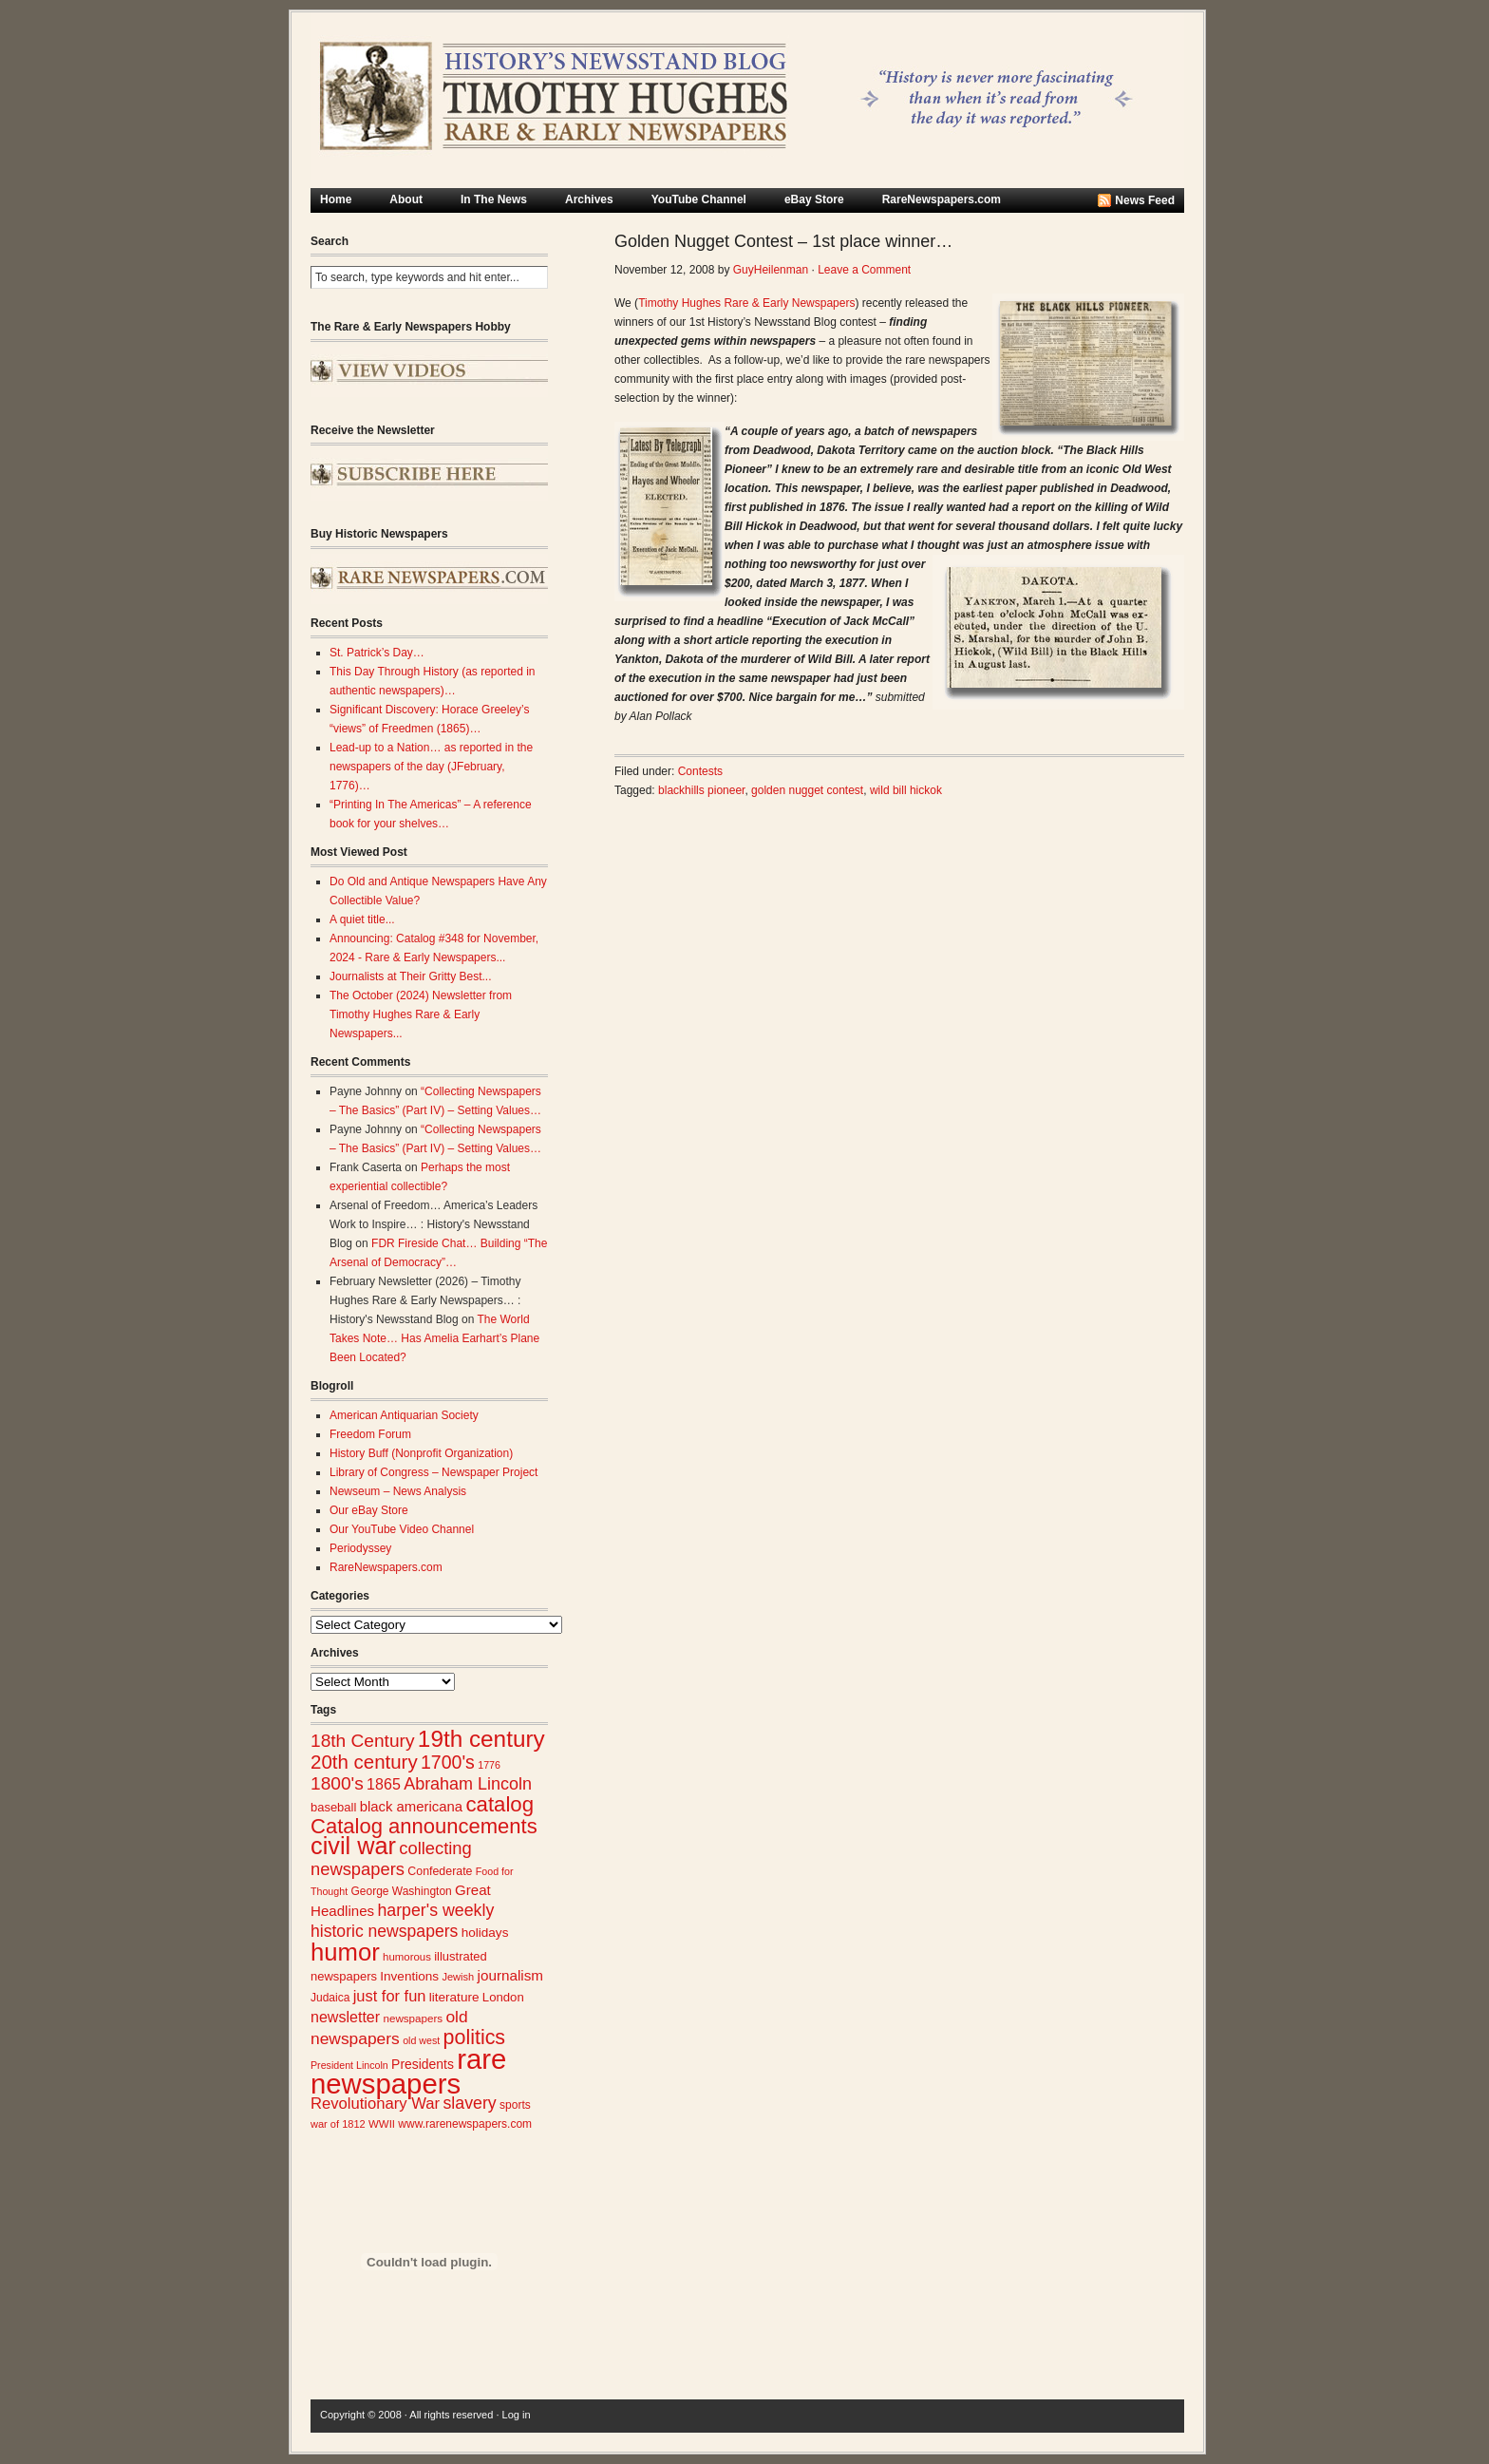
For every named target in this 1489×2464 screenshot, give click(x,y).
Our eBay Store (369, 1510)
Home (335, 199)
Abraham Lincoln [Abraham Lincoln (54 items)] (468, 1783)
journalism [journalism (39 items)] (511, 1975)
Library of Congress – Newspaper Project (433, 1472)
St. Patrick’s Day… (377, 652)
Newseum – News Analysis (398, 1491)
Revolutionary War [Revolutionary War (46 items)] (375, 2103)
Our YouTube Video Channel (402, 1529)
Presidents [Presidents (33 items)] (422, 2064)
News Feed (1145, 200)
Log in (516, 2414)
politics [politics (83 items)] (474, 2037)
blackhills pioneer (701, 790)
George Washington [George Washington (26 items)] (400, 1891)
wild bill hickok (906, 790)
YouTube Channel (698, 199)
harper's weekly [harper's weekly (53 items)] (435, 1910)
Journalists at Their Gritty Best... (411, 976)
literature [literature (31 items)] (454, 1997)
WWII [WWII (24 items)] (381, 2124)
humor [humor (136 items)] (345, 1952)
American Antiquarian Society (404, 1415)
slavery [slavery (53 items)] (469, 2103)
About (406, 199)
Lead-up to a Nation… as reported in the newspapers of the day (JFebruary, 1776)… (431, 766)
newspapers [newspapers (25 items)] (413, 2018)
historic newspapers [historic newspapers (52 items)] (384, 1931)
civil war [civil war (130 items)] (353, 1845)
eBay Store (814, 199)
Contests (700, 771)
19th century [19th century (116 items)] (481, 1739)
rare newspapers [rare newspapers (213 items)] (408, 2071)
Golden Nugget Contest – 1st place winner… (783, 241)
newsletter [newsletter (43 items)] (345, 2016)
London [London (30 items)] (503, 1997)
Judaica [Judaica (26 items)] (330, 1997)
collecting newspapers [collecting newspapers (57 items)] (391, 1858)
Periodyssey (360, 1548)
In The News (494, 199)
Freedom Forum (370, 1434)
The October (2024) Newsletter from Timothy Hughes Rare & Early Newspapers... (421, 1014)
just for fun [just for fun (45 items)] (389, 1995)
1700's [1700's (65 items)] (448, 1762)
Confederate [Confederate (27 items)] (439, 1871)
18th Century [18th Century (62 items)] (363, 1741)
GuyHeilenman (770, 269)
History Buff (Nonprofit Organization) (421, 1453)
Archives (589, 199)
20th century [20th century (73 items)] (364, 1761)
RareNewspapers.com (941, 199)
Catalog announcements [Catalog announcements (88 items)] (424, 1826)
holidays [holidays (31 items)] (485, 1932)
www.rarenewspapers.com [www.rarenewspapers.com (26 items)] (465, 2124)
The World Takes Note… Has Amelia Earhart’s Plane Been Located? (434, 1338)
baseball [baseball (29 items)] (333, 1807)
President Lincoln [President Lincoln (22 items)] (349, 2065)
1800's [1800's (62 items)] (337, 1783)
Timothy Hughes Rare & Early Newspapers (746, 303)
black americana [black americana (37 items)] (411, 1806)
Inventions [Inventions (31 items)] (409, 1976)
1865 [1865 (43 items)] (384, 1783)
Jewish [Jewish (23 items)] (458, 1976)
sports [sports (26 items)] (515, 2105)
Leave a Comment (864, 269)
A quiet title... (362, 919)
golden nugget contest (807, 790)
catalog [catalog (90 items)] (499, 1804)
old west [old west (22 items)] (421, 2040)
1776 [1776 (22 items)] (489, 1765)
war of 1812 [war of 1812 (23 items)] (338, 2124)
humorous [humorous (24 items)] (407, 1956)
